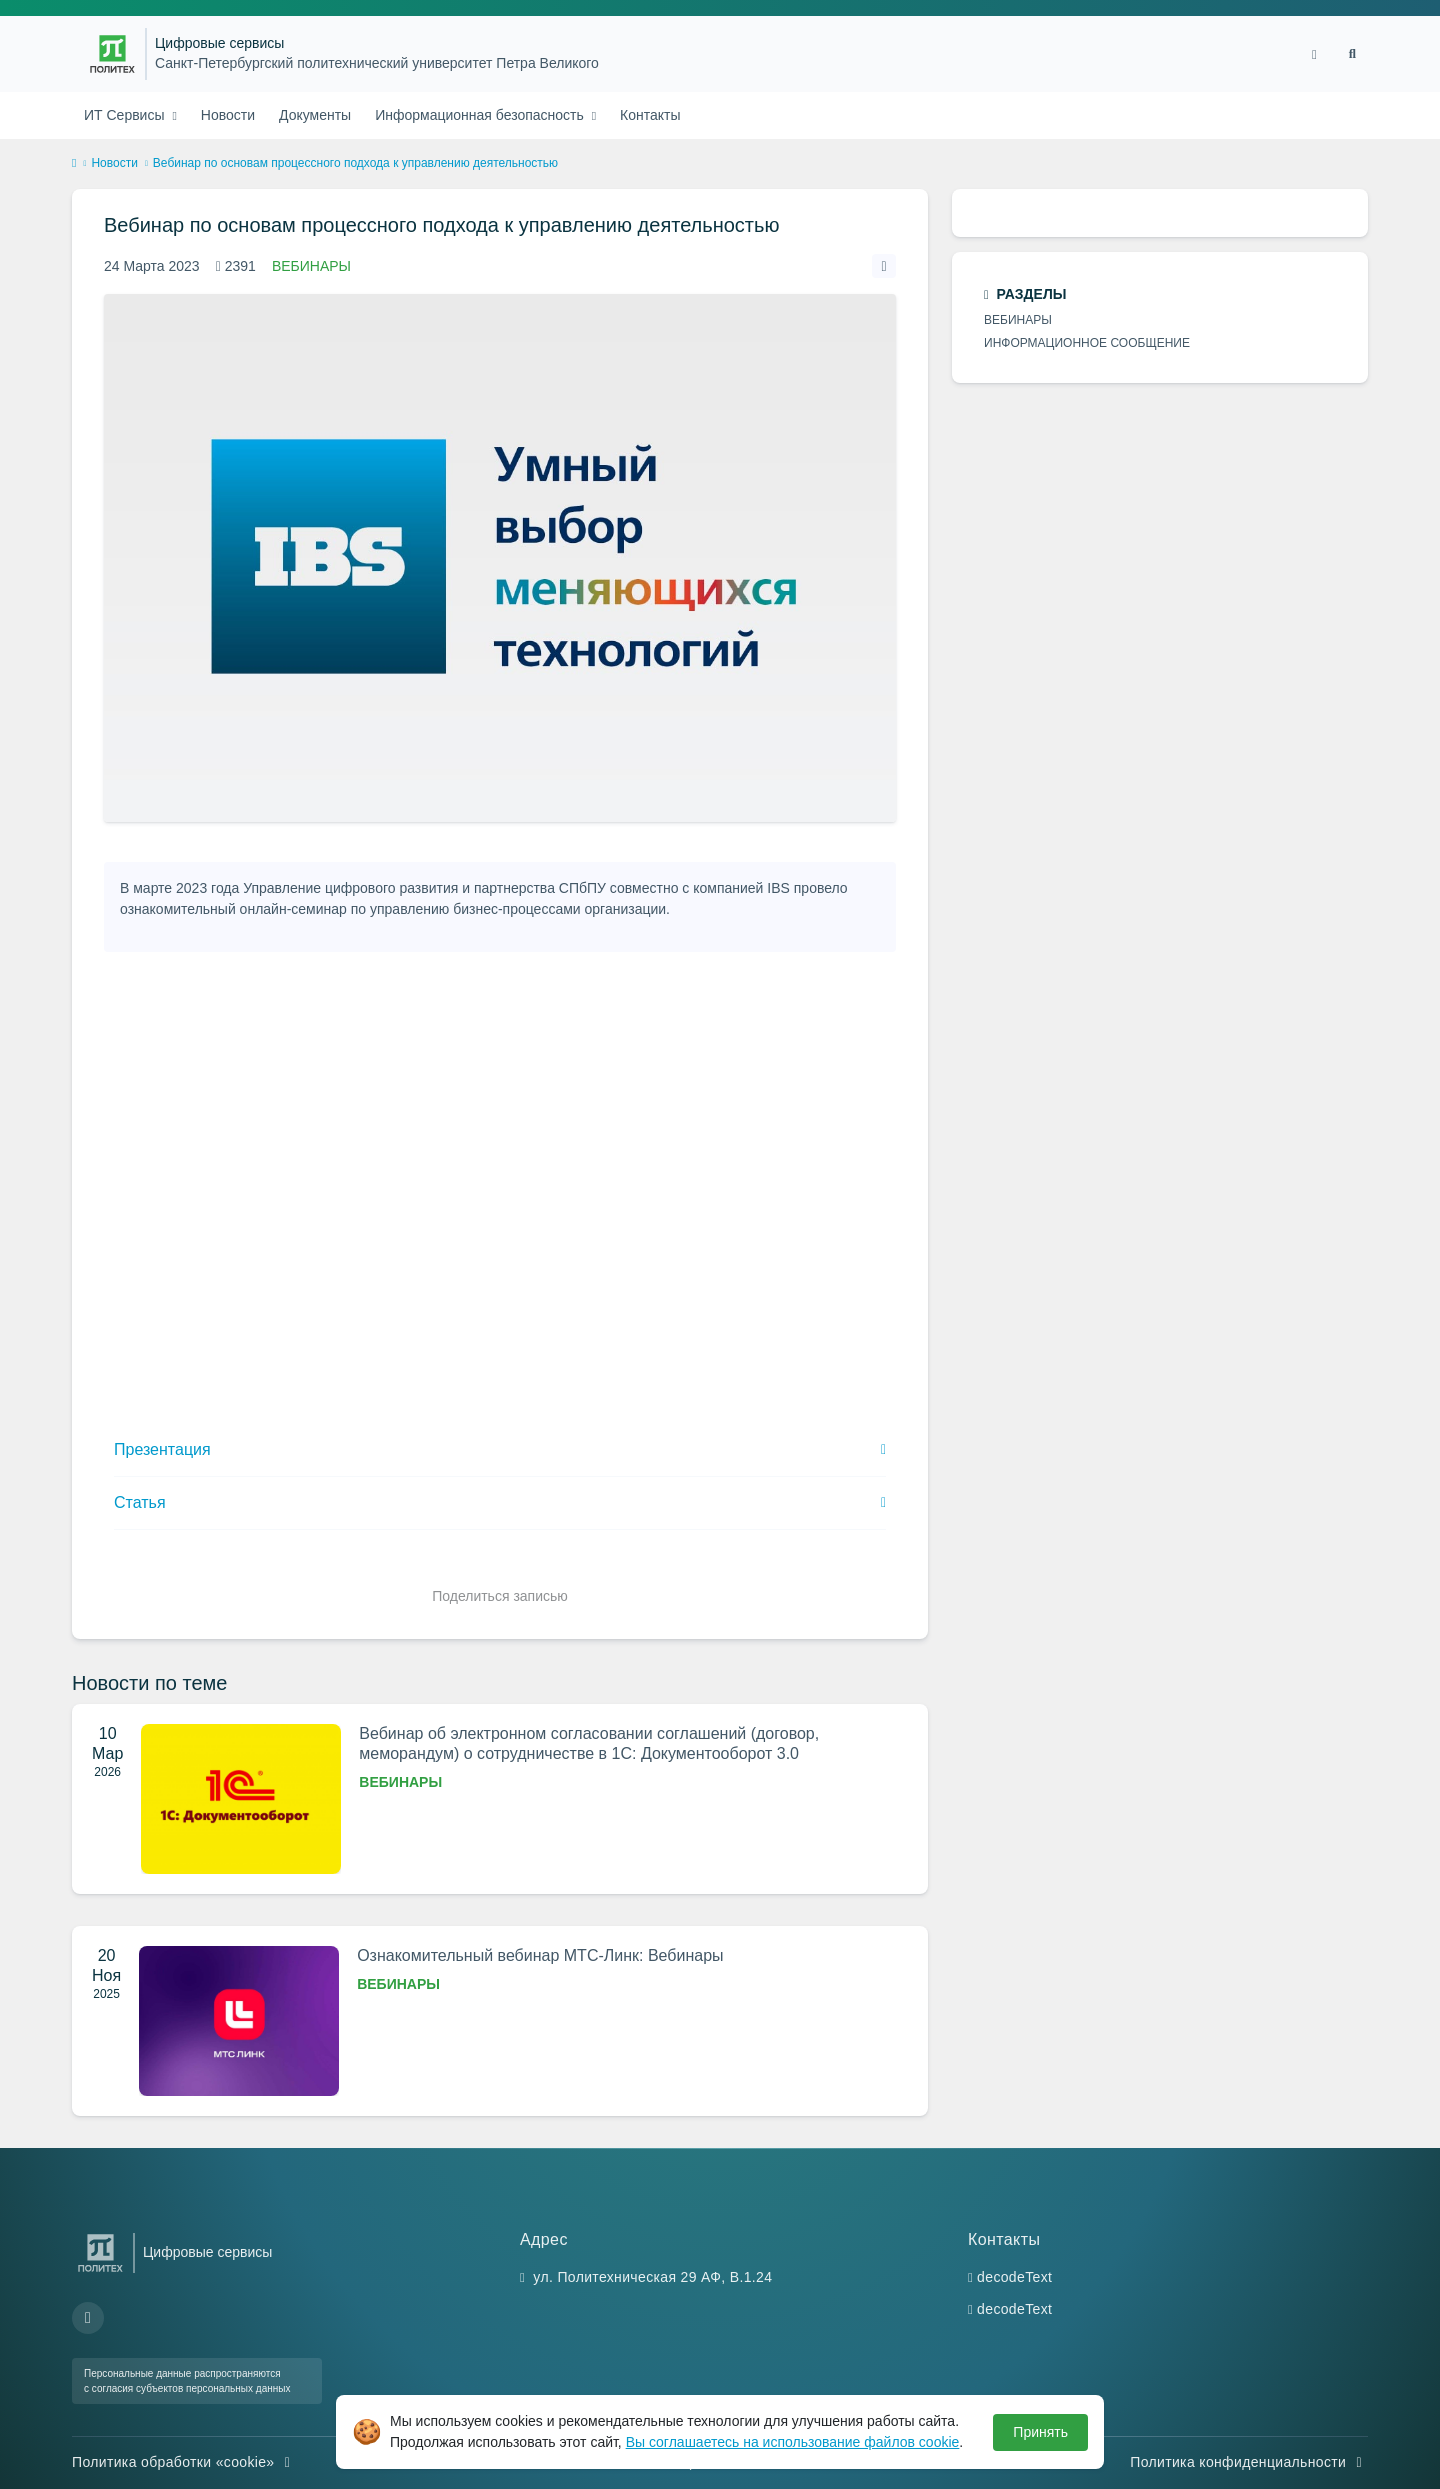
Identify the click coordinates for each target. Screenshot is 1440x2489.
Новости (228, 115)
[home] (74, 164)
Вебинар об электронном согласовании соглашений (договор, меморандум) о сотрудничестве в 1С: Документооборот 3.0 (589, 1743)
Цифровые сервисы (219, 43)
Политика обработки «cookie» (184, 2462)
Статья (140, 1502)
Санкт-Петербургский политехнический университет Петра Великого (377, 63)
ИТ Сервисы (126, 115)
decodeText (1014, 2277)
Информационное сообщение (1087, 343)
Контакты (650, 115)
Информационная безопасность (481, 115)
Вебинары (311, 266)
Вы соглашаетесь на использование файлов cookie (793, 2442)
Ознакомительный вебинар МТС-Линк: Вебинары (540, 1955)
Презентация (162, 1449)
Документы (315, 115)
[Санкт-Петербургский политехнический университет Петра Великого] (112, 54)
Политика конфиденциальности (1249, 2462)
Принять (1040, 2432)
